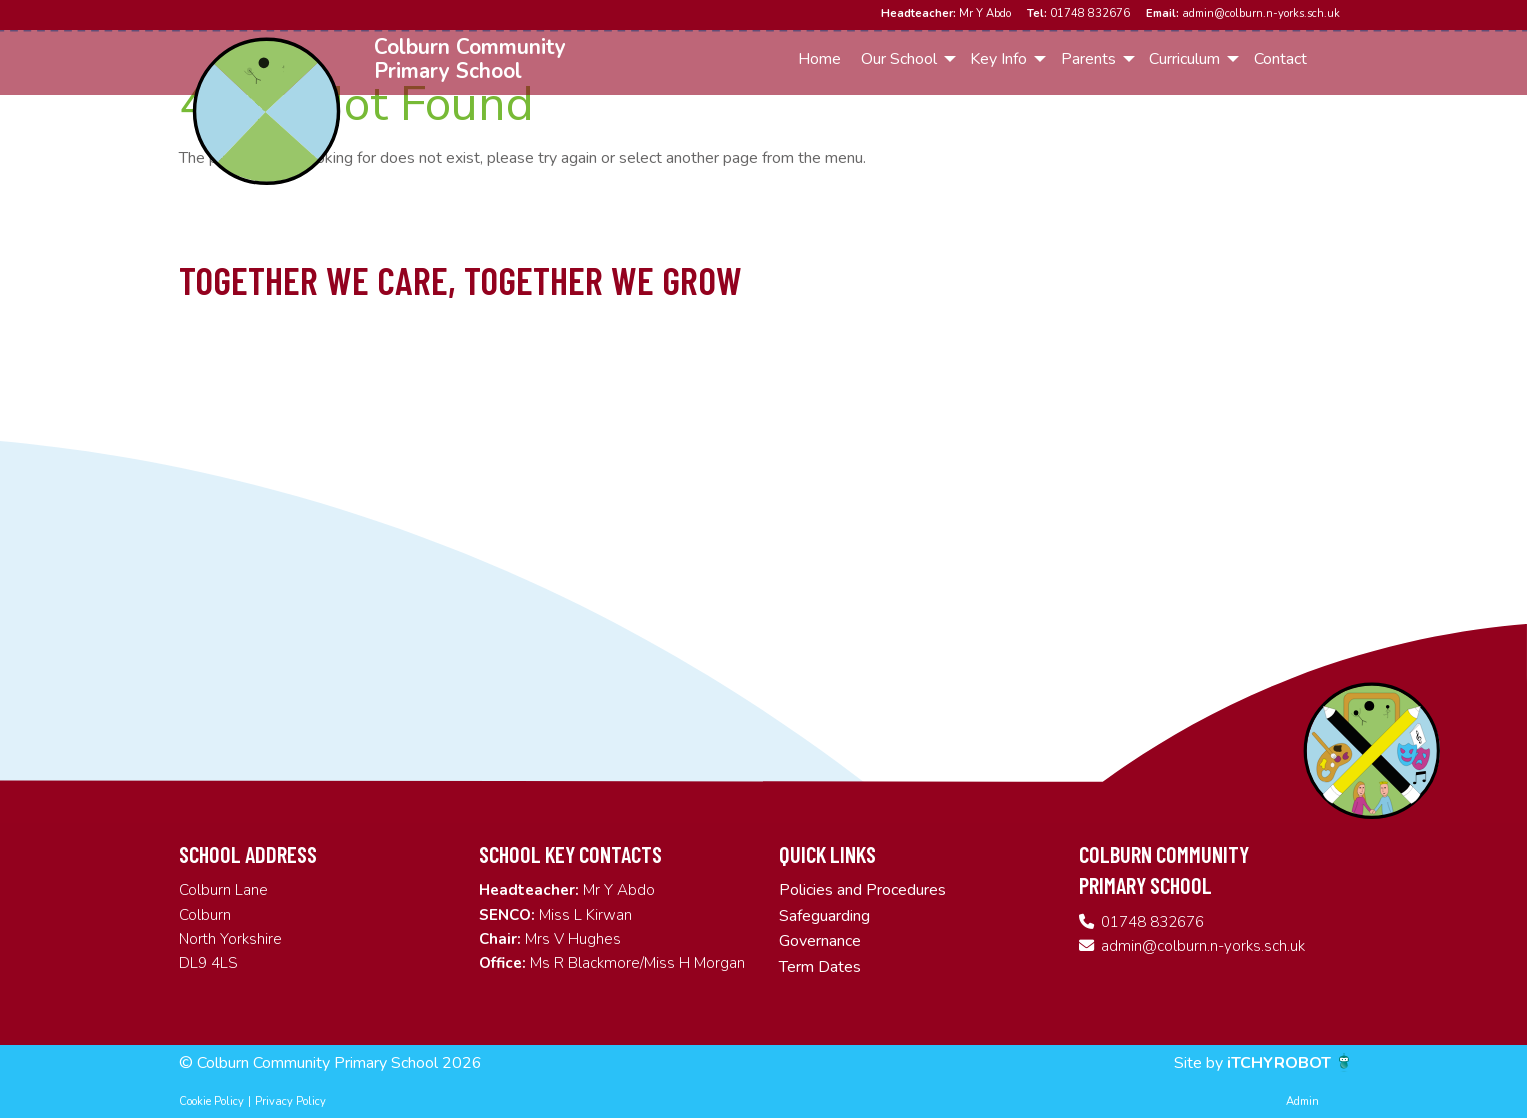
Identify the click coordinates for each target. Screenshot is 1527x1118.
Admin (1302, 1101)
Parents (1088, 59)
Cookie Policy (211, 1101)
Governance (820, 941)
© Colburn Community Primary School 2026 (330, 1063)
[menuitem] (820, 59)
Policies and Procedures (862, 890)
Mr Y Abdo (946, 13)
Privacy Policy (290, 1101)
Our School (899, 59)
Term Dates (820, 967)
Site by (1200, 1063)
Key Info (998, 59)
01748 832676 (1078, 13)
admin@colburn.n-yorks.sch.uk (1243, 13)
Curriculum (1184, 59)
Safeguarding (824, 916)
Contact (1280, 59)
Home (819, 59)
